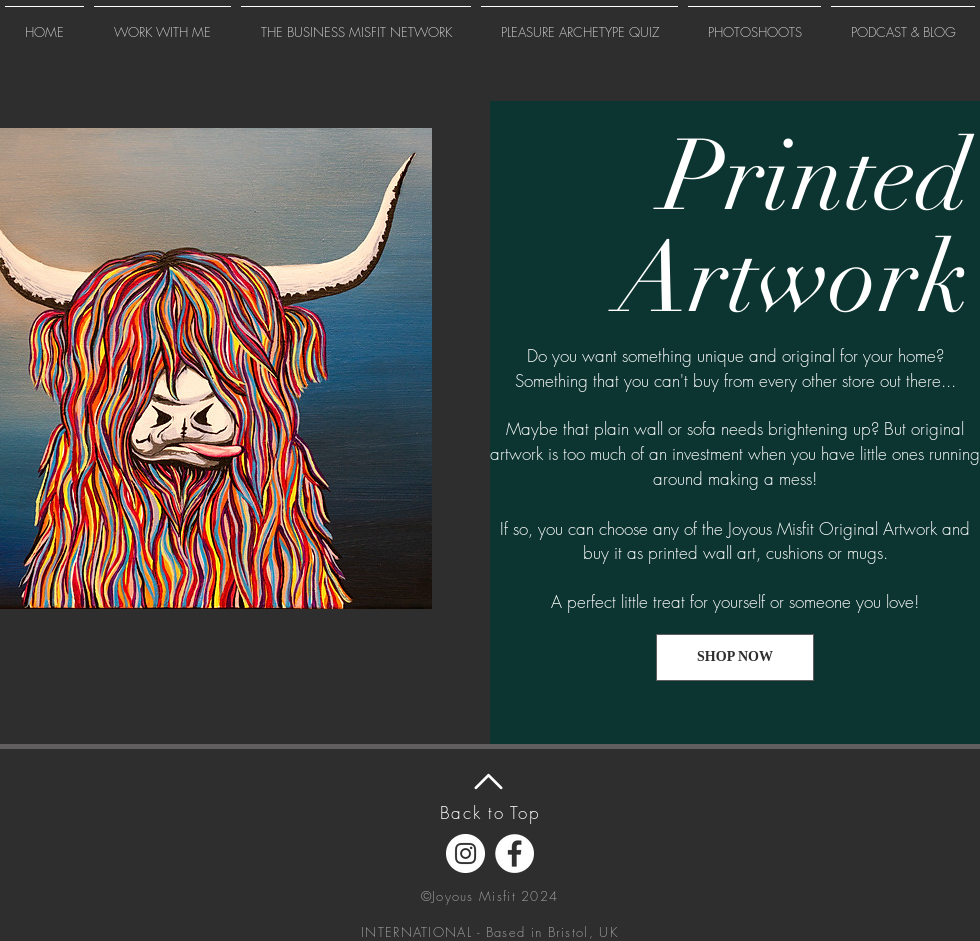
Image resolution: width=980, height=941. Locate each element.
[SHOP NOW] (735, 657)
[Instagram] (465, 853)
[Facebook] (514, 853)
